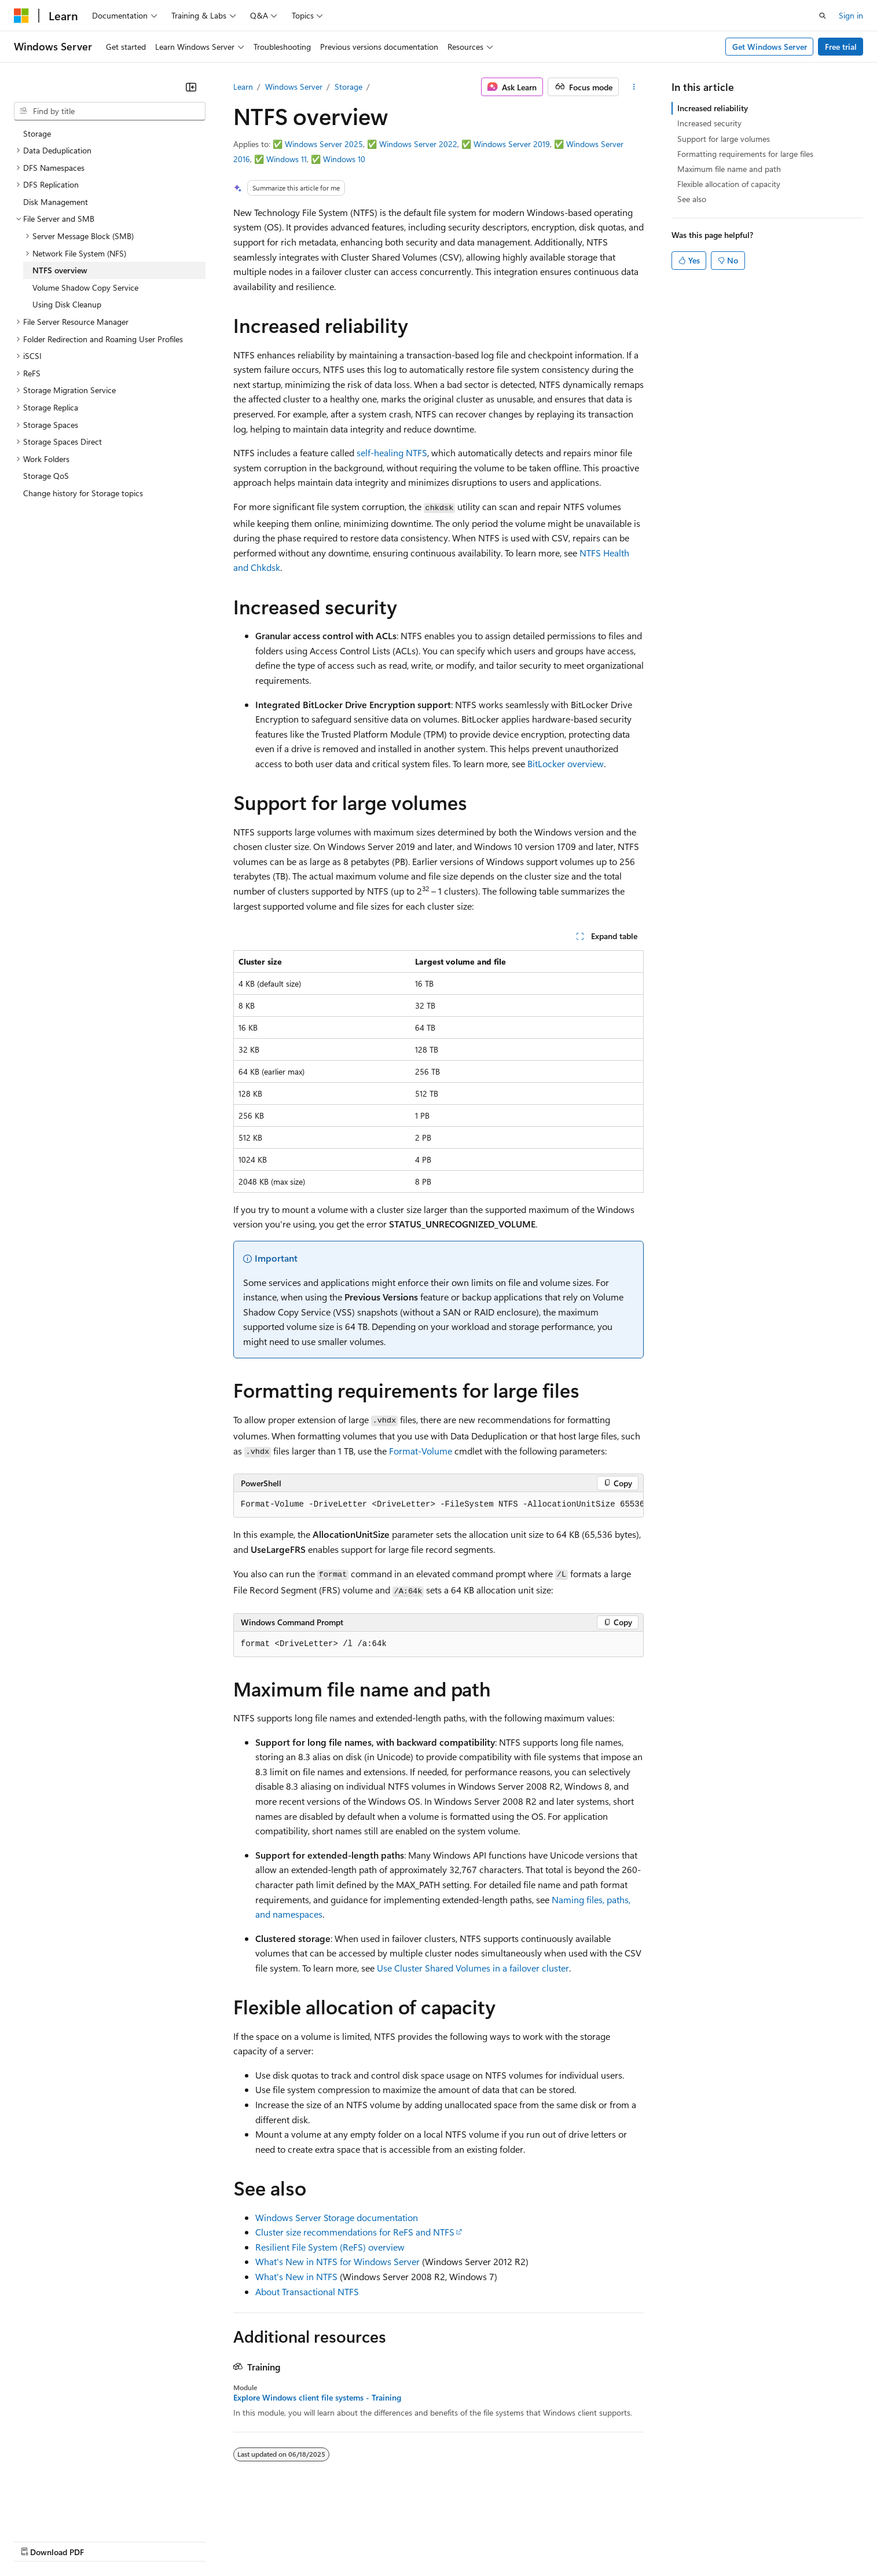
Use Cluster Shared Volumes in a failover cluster (473, 1968)
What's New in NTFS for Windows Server (337, 2261)
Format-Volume (420, 1451)
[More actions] (633, 87)
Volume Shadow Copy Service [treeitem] (85, 287)
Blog (158, 2540)
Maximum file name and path (729, 168)
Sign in (851, 15)
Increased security (709, 123)
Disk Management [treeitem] (55, 201)
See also (691, 198)
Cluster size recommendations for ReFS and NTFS (354, 2232)
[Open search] (822, 15)
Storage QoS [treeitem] (46, 475)
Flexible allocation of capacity (728, 183)
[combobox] (110, 111)
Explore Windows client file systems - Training (317, 2397)
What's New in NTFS (296, 2276)
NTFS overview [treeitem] (59, 270)
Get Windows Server (769, 46)
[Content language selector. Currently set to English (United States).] (67, 2513)
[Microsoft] (21, 15)
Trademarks (480, 2540)
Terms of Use (423, 2540)
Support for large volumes (723, 138)
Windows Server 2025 (324, 143)
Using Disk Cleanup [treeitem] (66, 304)
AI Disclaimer (37, 2540)
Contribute (207, 2540)
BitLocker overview (565, 763)
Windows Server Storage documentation (336, 2217)
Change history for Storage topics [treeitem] (83, 493)
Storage (348, 86)
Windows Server (293, 86)
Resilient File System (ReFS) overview (330, 2247)
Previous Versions (105, 2540)
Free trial (841, 46)
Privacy (253, 2540)
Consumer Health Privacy (332, 2540)
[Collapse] (191, 86)
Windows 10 (344, 158)
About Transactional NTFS (307, 2291)
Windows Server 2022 (418, 143)
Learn (243, 86)
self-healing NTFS (392, 452)
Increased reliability (712, 107)
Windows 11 (286, 158)
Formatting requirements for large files (745, 153)
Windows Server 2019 (512, 143)
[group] (438, 1505)
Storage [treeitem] (37, 133)
